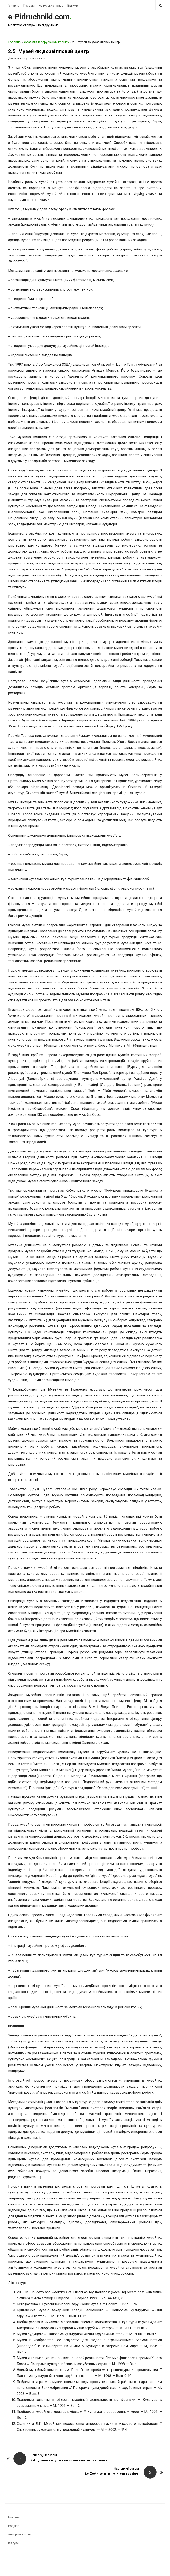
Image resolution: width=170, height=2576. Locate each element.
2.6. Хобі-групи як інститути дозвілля (111, 2473)
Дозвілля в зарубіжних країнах (46, 42)
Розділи (29, 5)
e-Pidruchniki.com (39, 16)
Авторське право (51, 5)
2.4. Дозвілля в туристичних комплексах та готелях (69, 2460)
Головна (13, 5)
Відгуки (72, 5)
